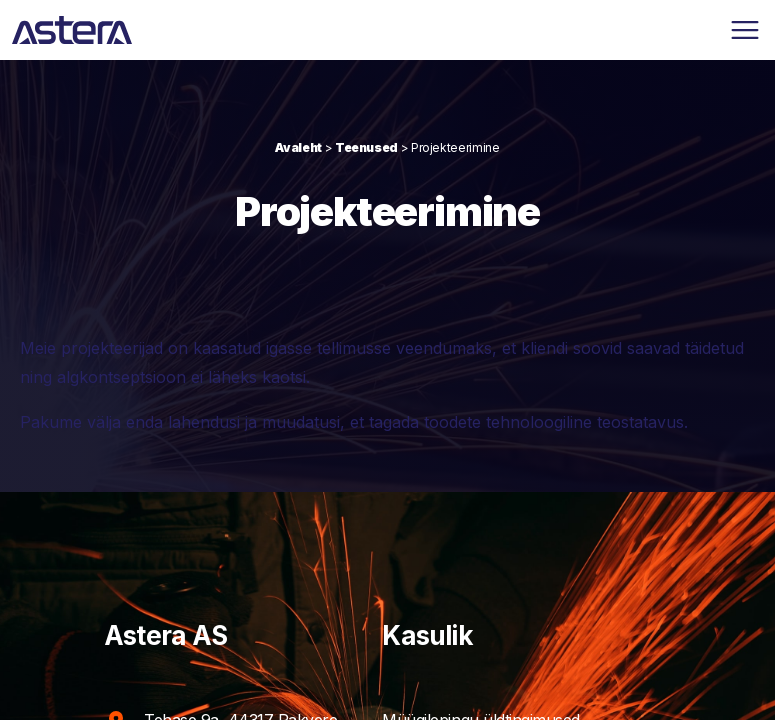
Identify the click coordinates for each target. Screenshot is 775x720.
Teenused (366, 147)
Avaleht (298, 147)
